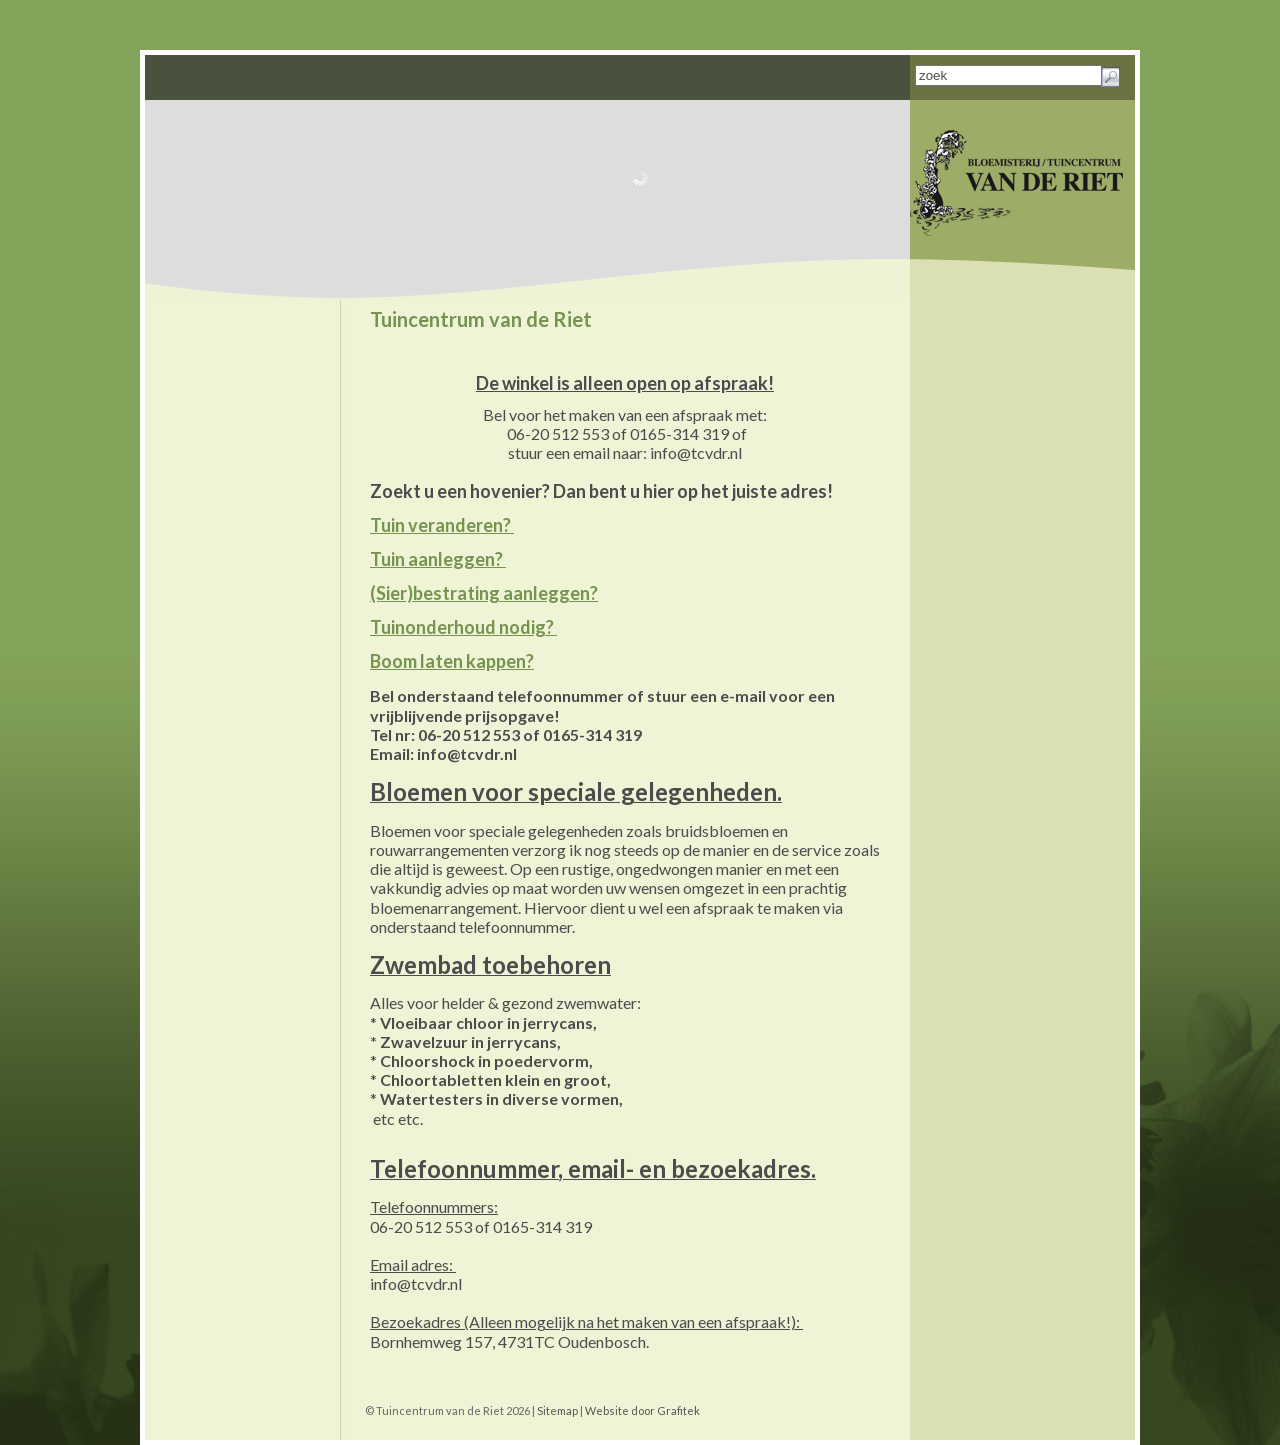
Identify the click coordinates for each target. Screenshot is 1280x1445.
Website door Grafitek (642, 1410)
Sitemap (557, 1410)
